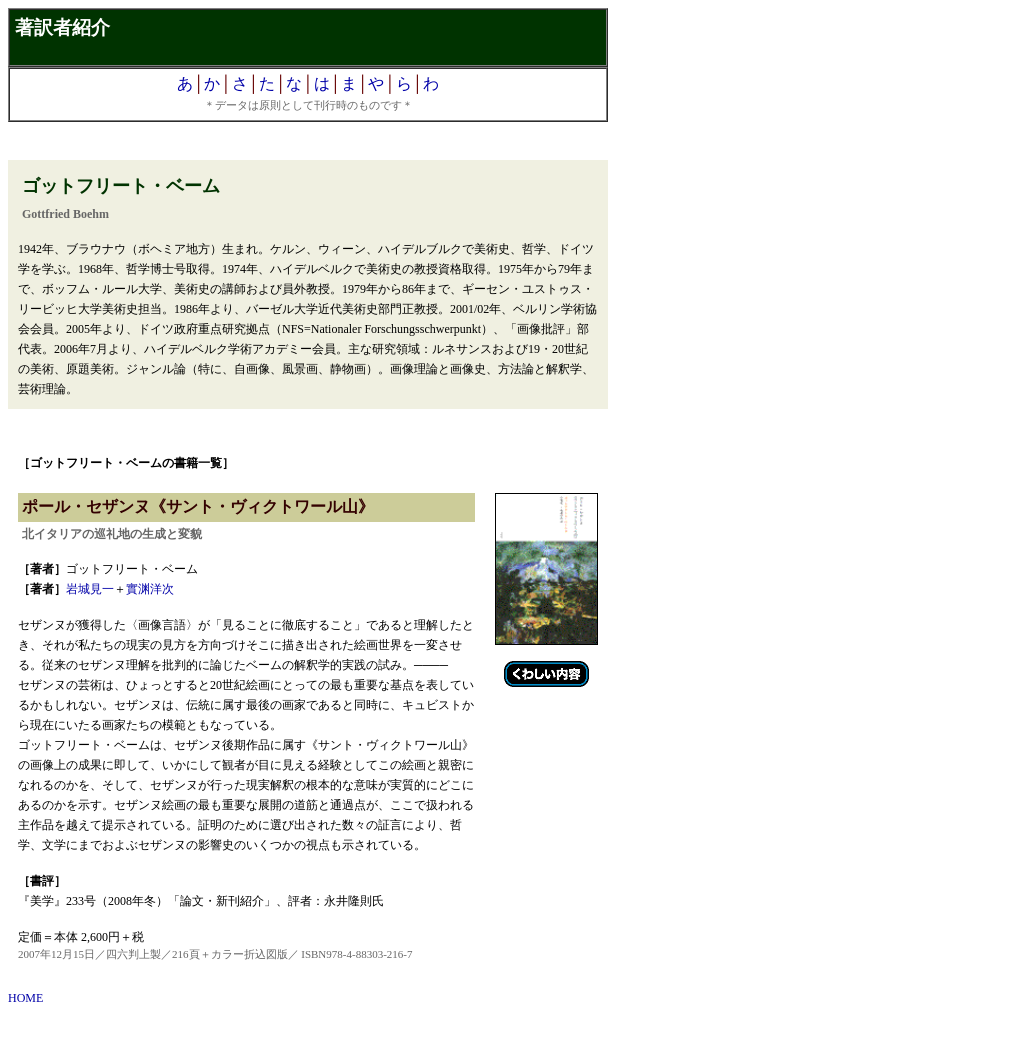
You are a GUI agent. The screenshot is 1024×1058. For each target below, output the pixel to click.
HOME (25, 998)
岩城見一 (90, 589)
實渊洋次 (150, 589)
